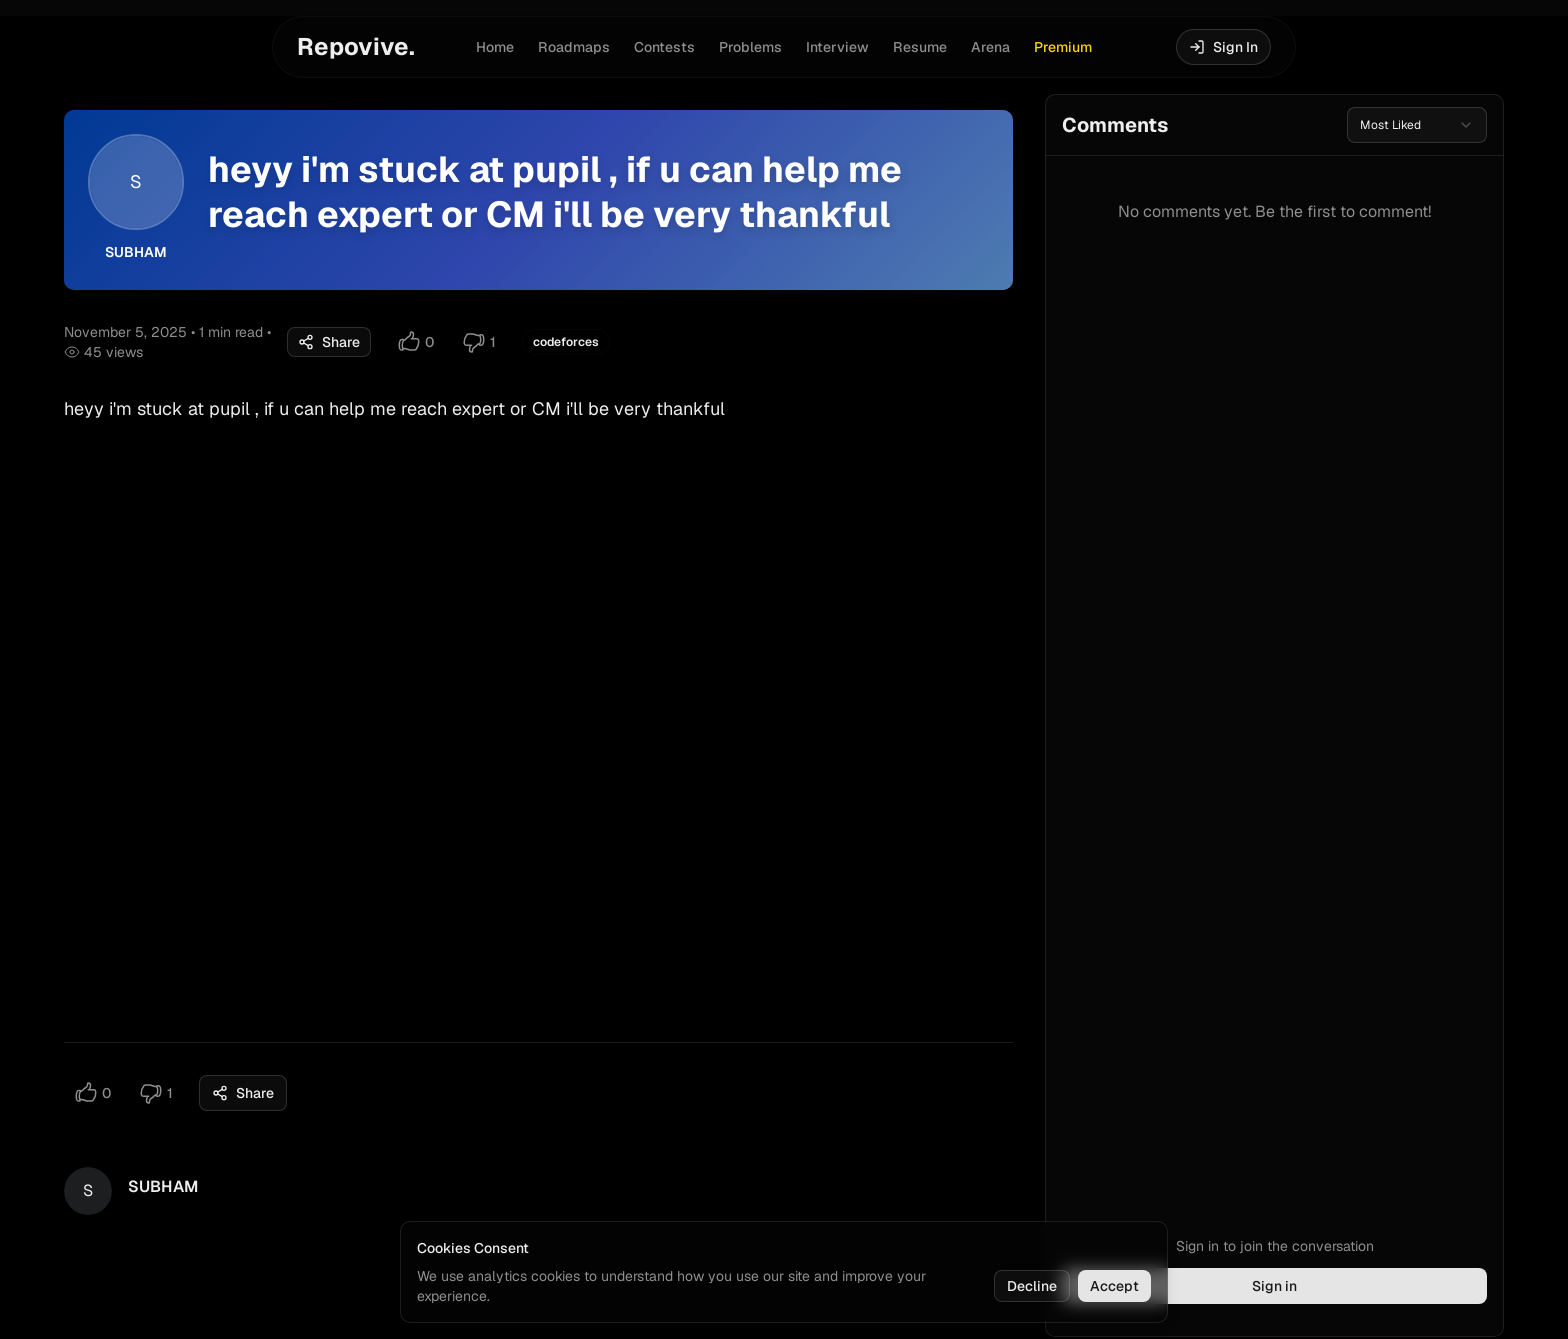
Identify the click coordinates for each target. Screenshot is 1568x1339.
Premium (1063, 47)
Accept (1114, 1286)
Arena (990, 47)
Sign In (1223, 47)
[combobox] (1417, 125)
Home (495, 47)
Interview (837, 47)
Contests (664, 47)
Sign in (1274, 1286)
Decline (1032, 1286)
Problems (750, 47)
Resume (920, 47)
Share (329, 342)
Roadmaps (574, 47)
